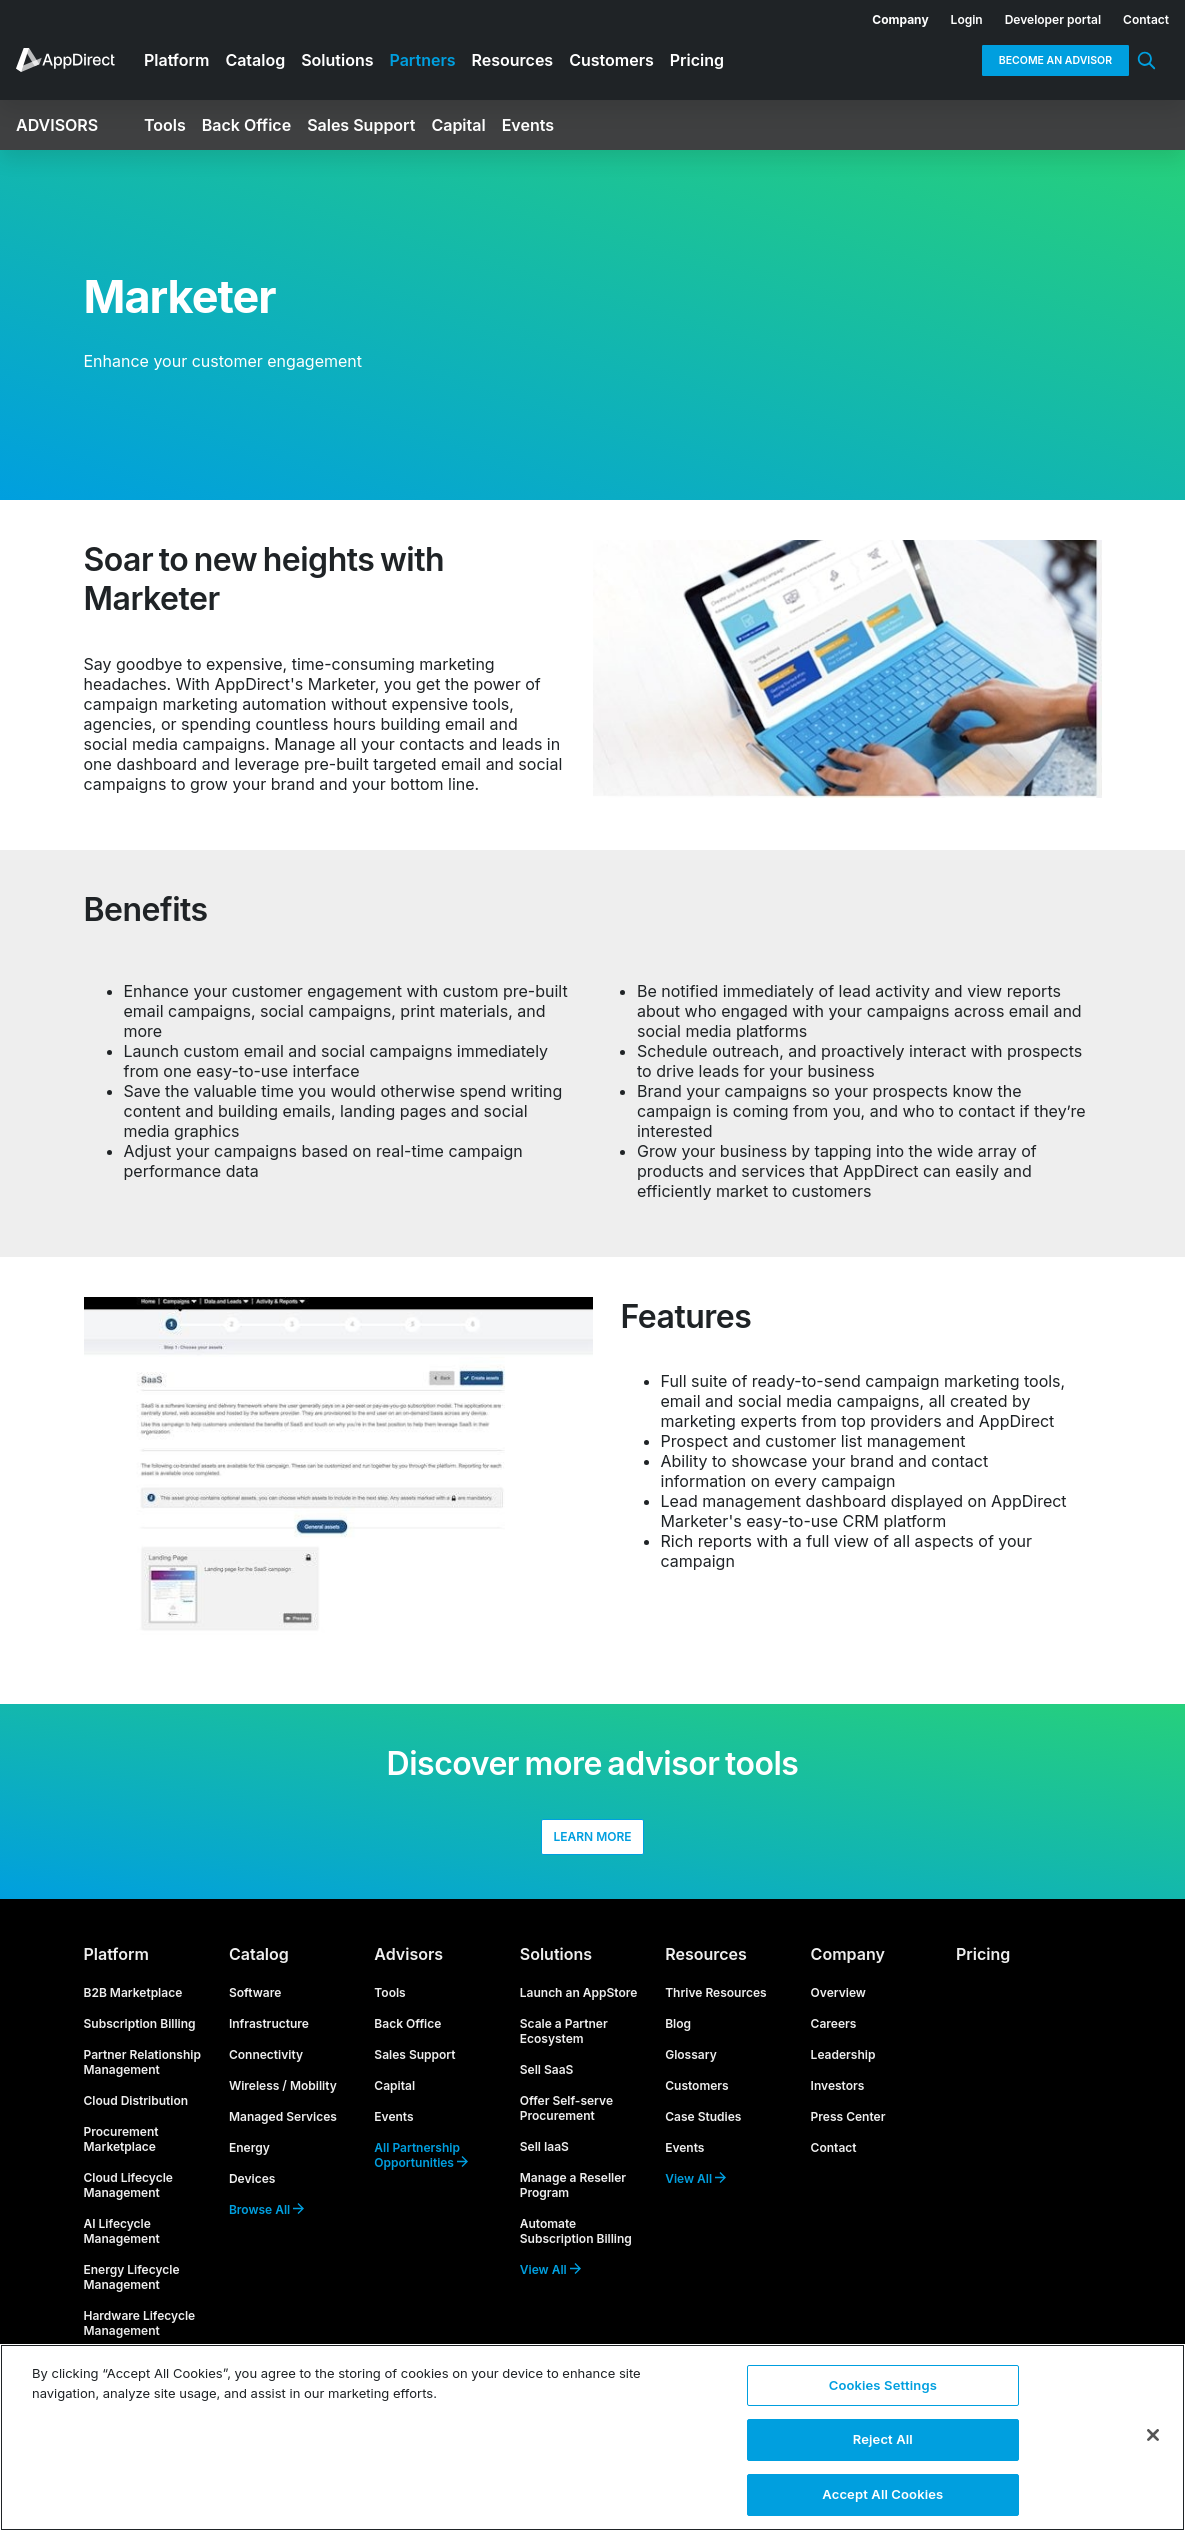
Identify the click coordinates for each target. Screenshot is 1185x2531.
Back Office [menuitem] (246, 125)
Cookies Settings (883, 2386)
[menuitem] (889, 16)
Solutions (556, 1967)
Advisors (408, 1967)
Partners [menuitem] (423, 60)
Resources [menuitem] (513, 60)
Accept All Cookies (882, 2489)
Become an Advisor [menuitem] (1055, 60)
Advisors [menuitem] (57, 125)
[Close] (1153, 2434)
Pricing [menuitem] (697, 60)
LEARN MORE (592, 1843)
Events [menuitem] (528, 125)
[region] (592, 2436)
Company (848, 1967)
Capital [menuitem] (458, 125)
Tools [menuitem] (165, 125)
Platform (116, 1967)
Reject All (883, 2438)
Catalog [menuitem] (255, 60)
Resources (706, 1967)
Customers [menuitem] (611, 60)
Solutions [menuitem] (337, 60)
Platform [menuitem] (176, 60)
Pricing (983, 1967)
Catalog (259, 1967)
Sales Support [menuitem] (361, 125)
